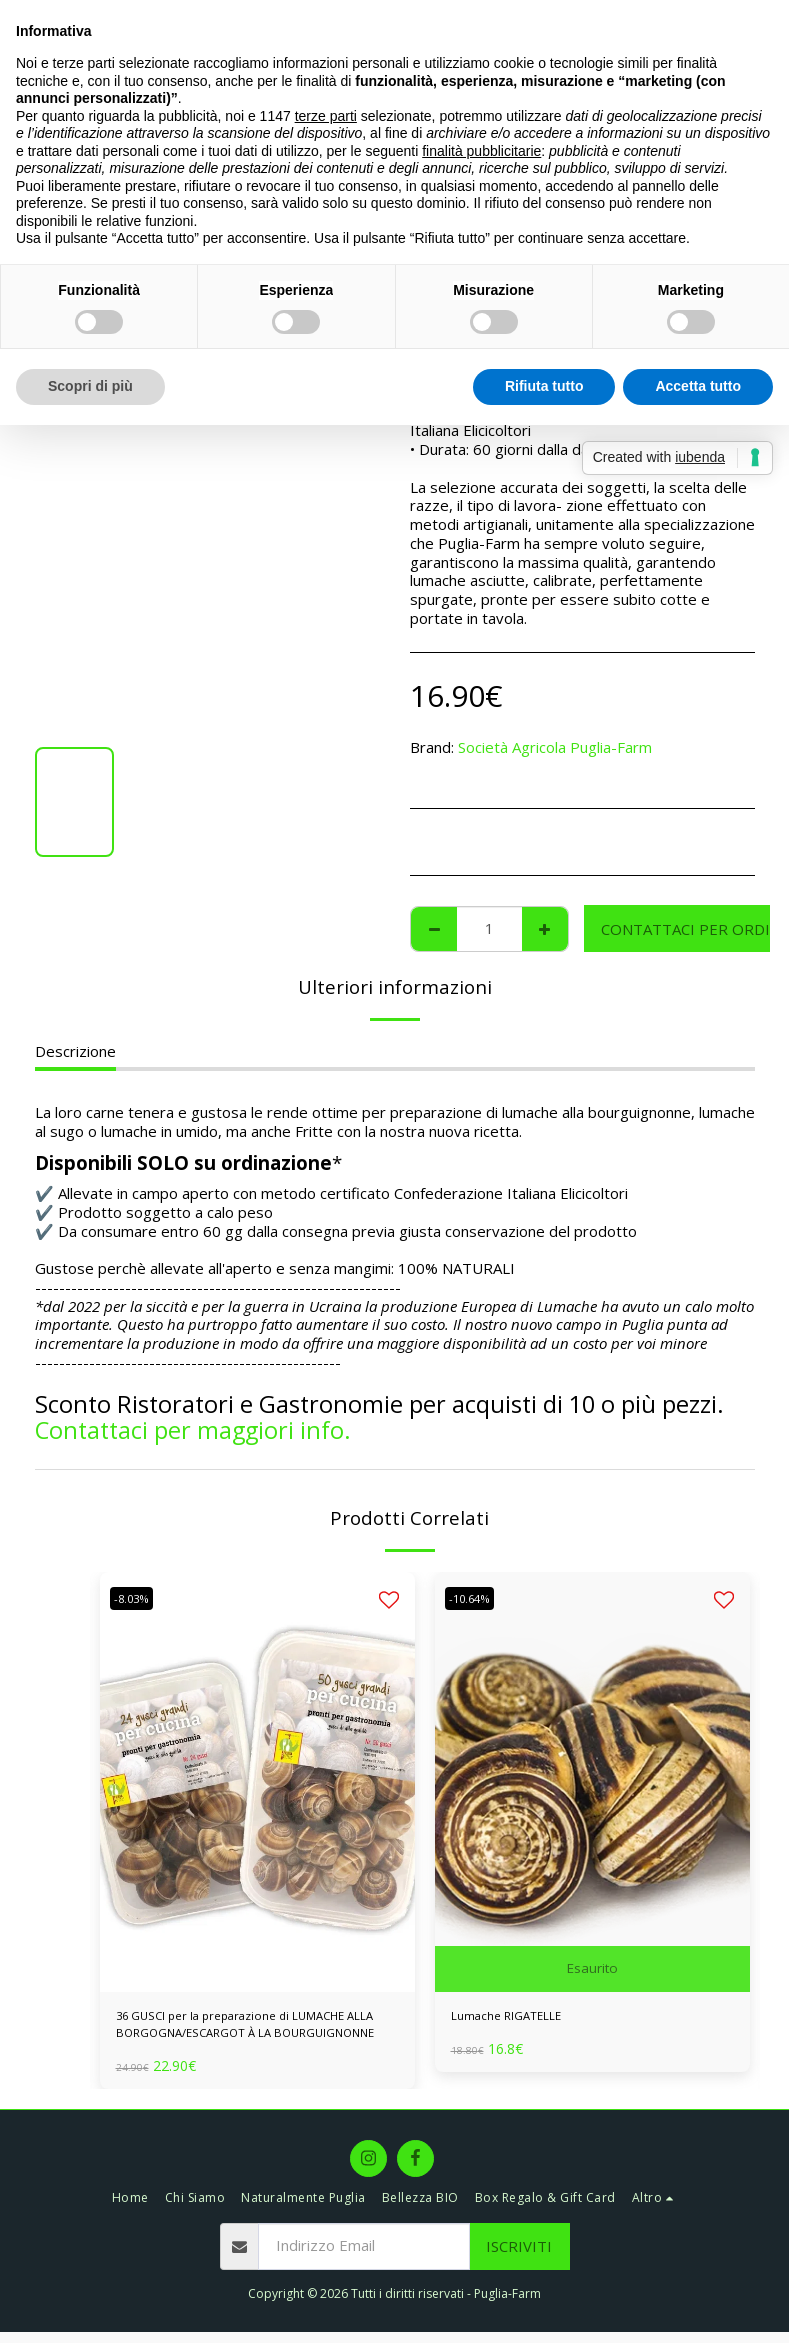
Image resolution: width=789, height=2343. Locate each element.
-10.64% (476, 1598)
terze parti (326, 116)
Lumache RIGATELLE (523, 2019)
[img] (257, 1782)
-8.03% (137, 1598)
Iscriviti (519, 2257)
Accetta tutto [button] (698, 386)
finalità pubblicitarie (481, 151)
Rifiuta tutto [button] (544, 386)
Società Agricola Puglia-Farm (555, 747)
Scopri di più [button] (90, 386)
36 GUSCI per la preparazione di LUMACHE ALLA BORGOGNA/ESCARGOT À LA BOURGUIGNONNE (257, 2031)
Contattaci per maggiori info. (193, 1430)
